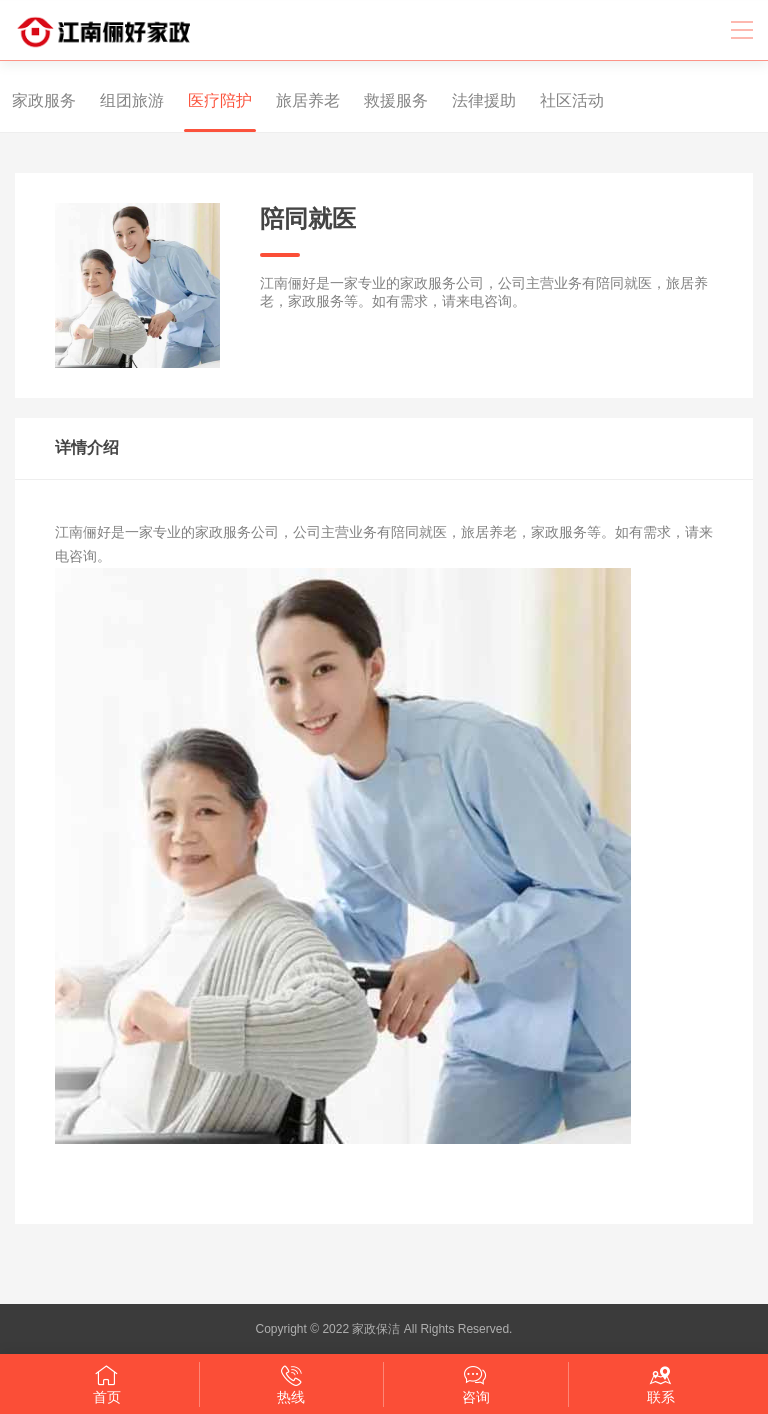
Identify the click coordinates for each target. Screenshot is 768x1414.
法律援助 (471, 100)
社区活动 (559, 100)
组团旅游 (119, 100)
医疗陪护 (207, 100)
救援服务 (383, 100)
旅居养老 (295, 100)
